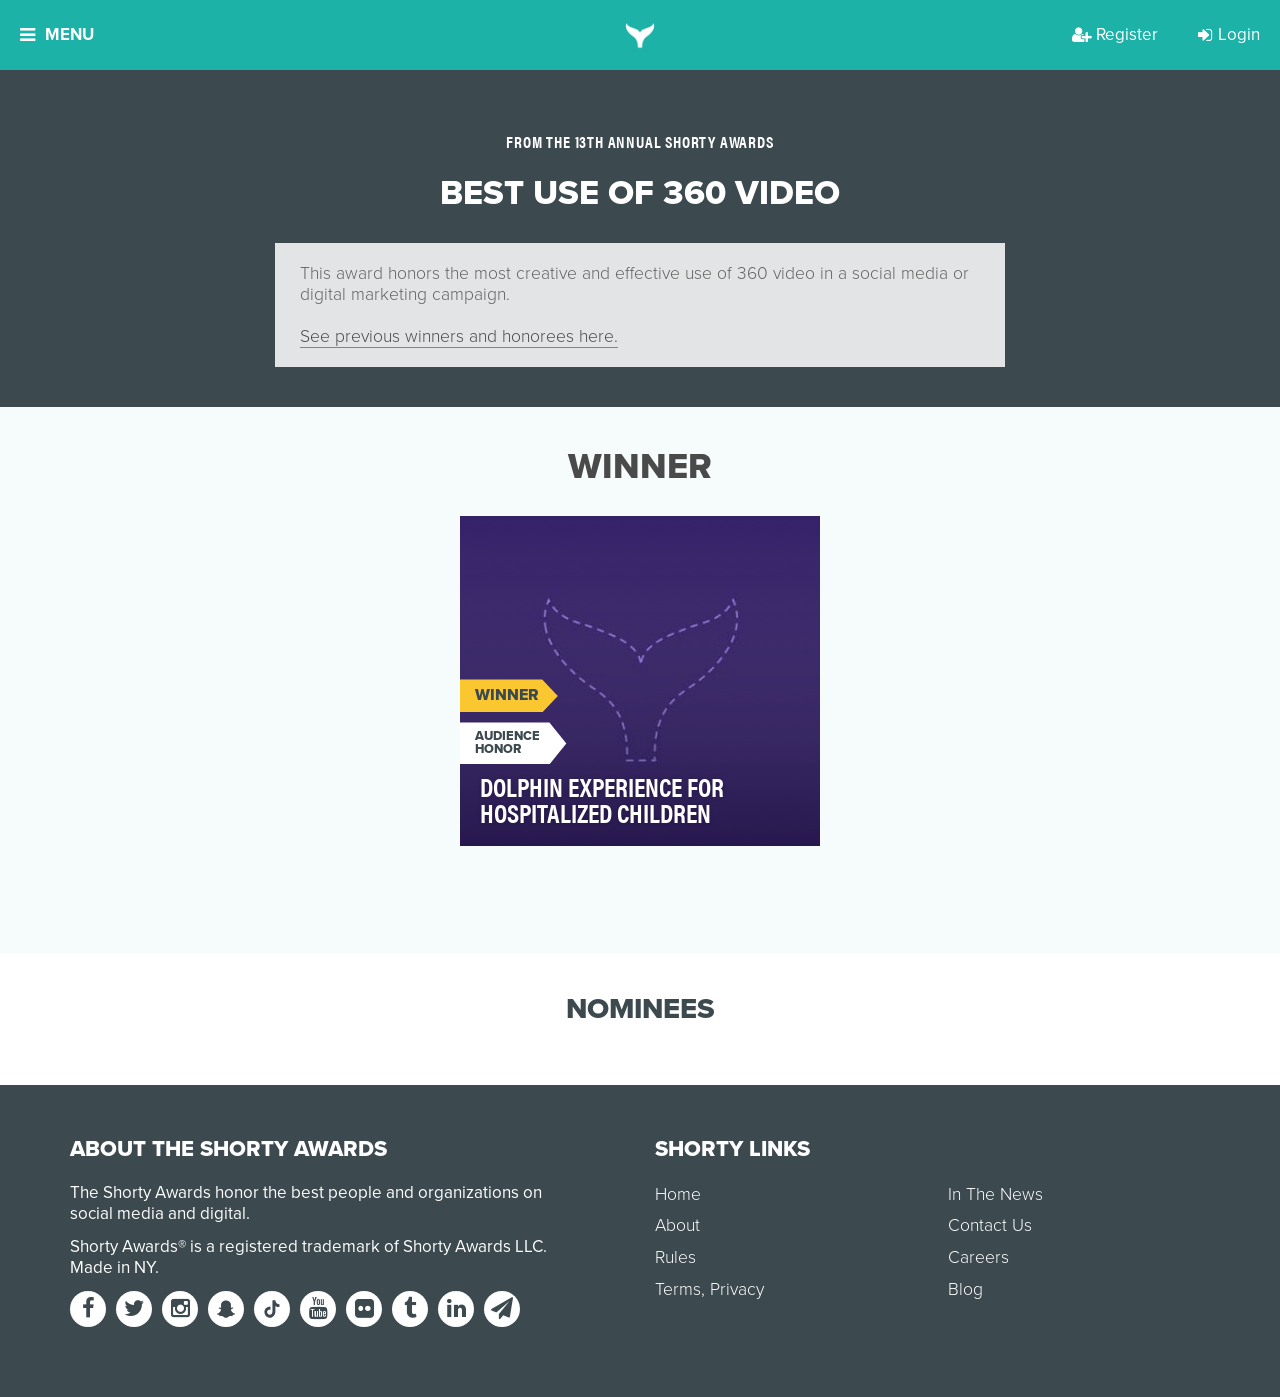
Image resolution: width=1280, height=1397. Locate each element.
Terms (678, 1289)
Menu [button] (57, 34)
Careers (978, 1257)
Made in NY (112, 1267)
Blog (965, 1289)
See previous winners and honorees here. (459, 336)
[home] (640, 35)
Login (1229, 34)
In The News (995, 1194)
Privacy (737, 1289)
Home (678, 1194)
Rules (675, 1257)
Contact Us (990, 1225)
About (677, 1225)
